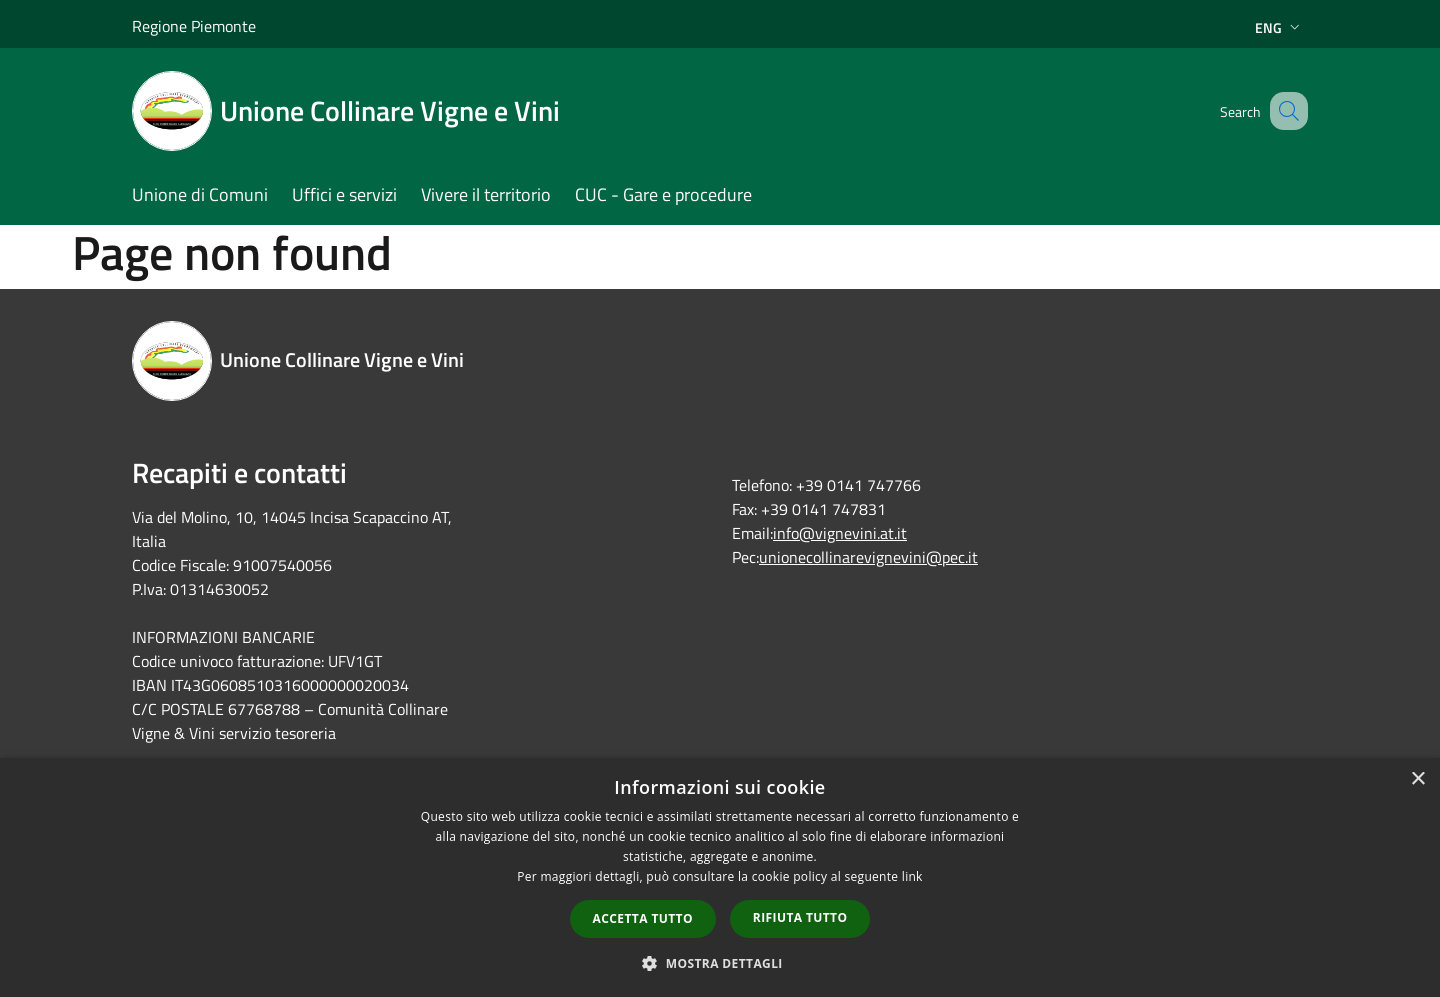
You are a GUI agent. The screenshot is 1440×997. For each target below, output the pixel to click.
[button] (720, 963)
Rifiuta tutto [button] (800, 917)
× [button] (1417, 779)
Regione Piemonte (194, 26)
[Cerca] (1284, 111)
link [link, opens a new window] (912, 876)
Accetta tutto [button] (643, 918)
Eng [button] (1279, 27)
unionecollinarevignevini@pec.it (868, 557)
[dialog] (720, 877)
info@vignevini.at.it (840, 533)
